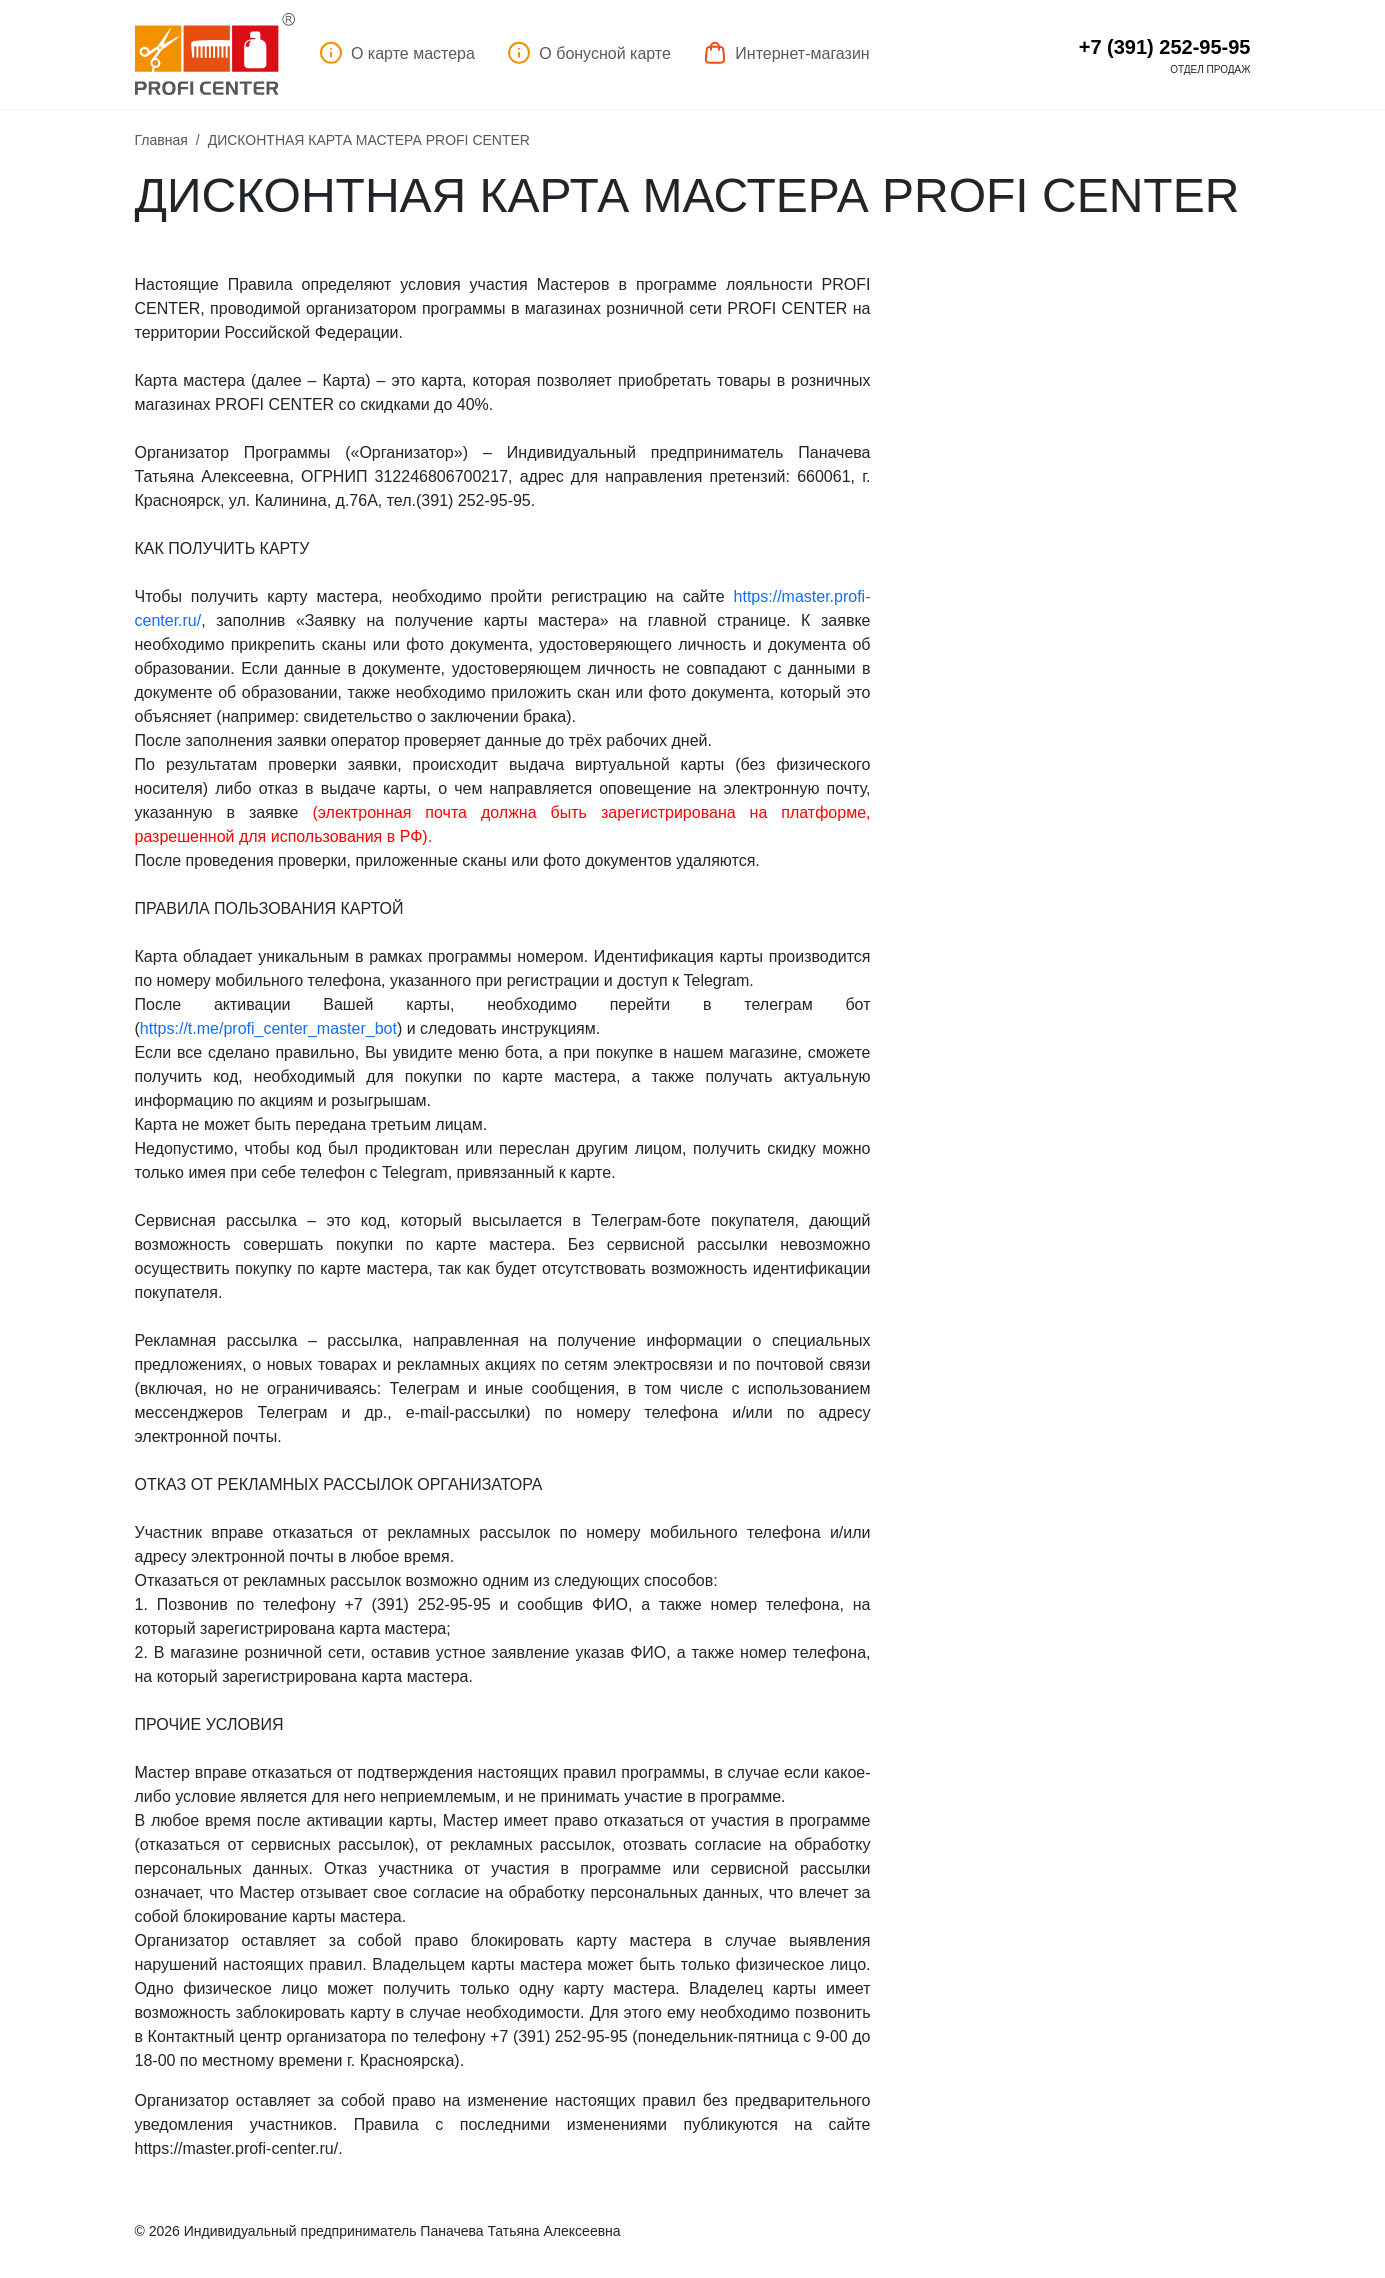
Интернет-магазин (786, 52)
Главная (161, 140)
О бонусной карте (589, 52)
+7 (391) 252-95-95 (1165, 47)
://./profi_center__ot (268, 1028)
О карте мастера (397, 52)
